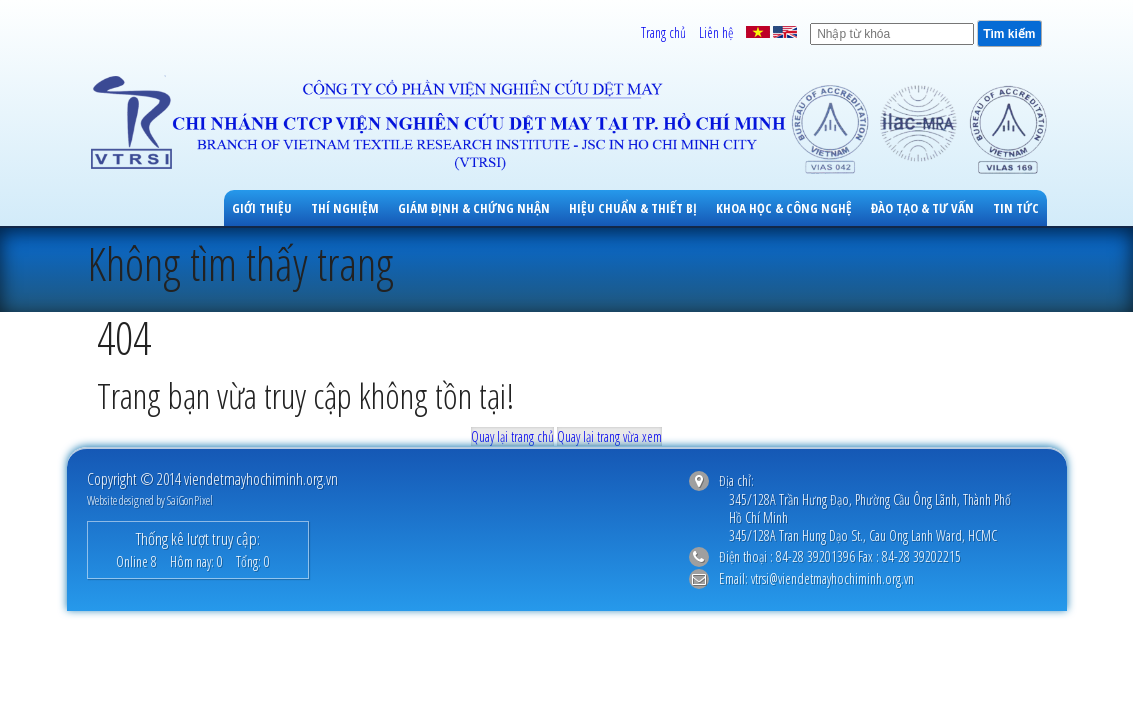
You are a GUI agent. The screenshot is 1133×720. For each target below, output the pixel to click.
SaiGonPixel (190, 500)
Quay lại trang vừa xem (609, 436)
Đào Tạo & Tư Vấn (922, 208)
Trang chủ (663, 32)
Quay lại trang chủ (512, 436)
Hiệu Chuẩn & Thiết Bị (633, 208)
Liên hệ (716, 32)
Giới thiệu (262, 208)
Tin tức (1016, 208)
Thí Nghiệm (345, 208)
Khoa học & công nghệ (784, 208)
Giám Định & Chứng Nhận (474, 208)
